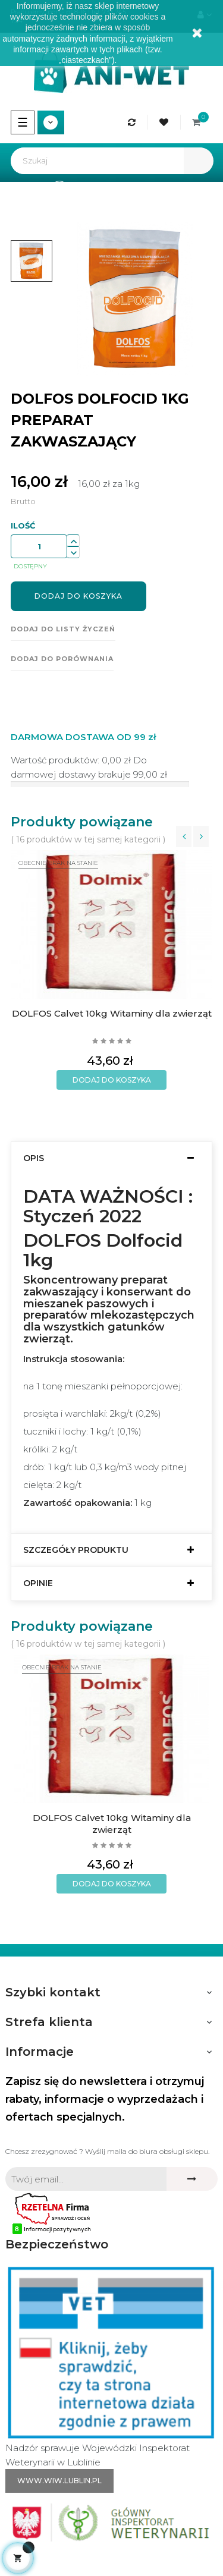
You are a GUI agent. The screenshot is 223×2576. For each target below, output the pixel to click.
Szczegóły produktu (75, 1550)
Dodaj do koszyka (78, 596)
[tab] (111, 1158)
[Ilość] (39, 546)
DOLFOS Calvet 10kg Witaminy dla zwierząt (112, 1013)
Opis (33, 1158)
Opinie (38, 1583)
